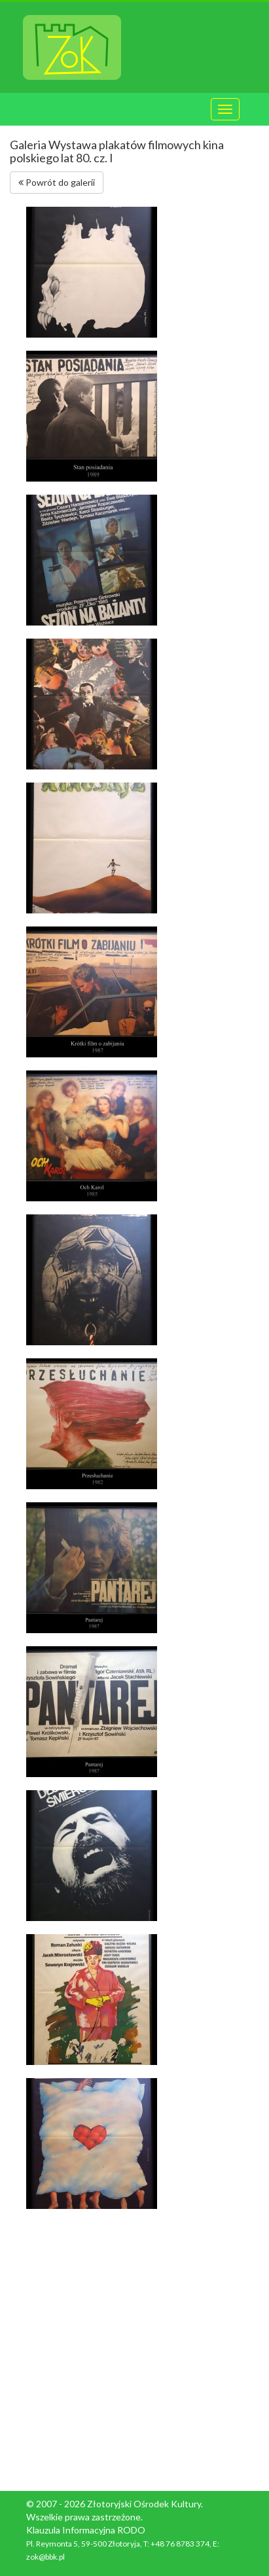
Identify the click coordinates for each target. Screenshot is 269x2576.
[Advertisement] (134, 2349)
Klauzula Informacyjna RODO (85, 2529)
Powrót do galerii (56, 182)
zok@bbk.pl (45, 2557)
